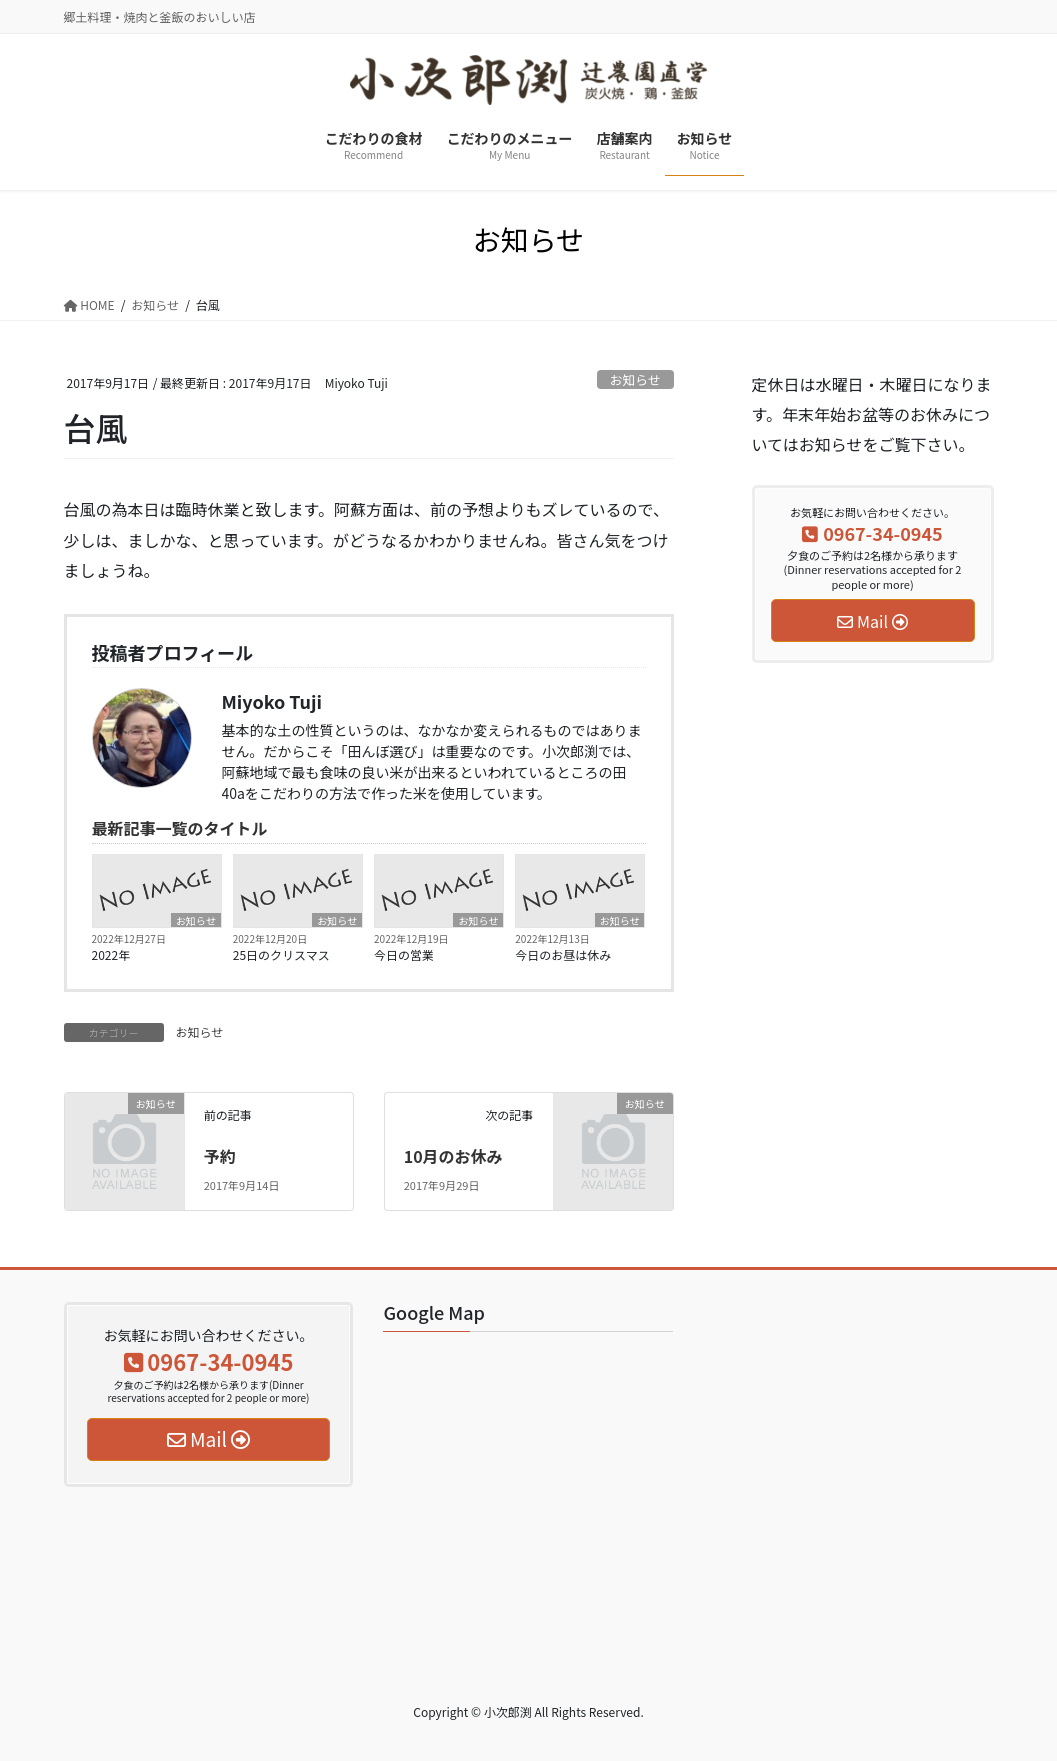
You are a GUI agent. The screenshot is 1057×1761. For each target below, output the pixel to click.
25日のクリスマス (281, 954)
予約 (220, 1156)
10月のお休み (453, 1156)
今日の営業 (404, 954)
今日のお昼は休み (563, 954)
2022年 (111, 954)
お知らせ (635, 379)
